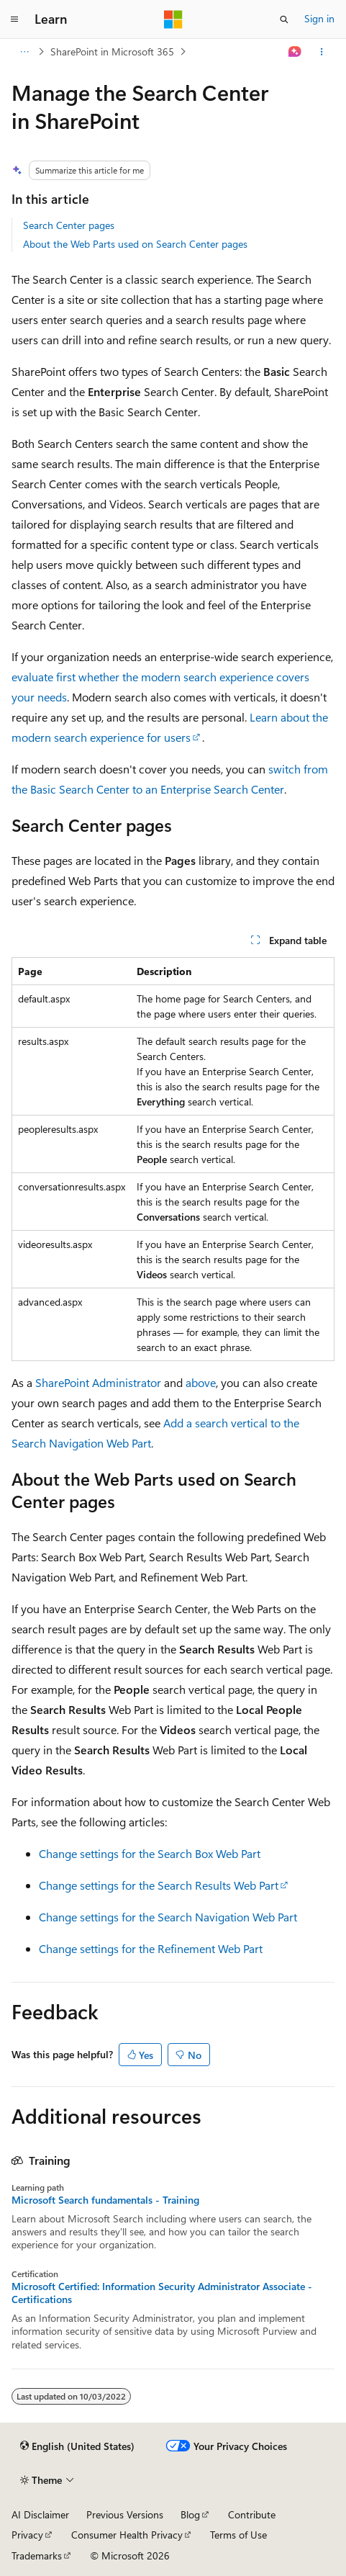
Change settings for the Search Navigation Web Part (168, 1916)
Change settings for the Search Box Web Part (149, 1853)
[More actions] (321, 51)
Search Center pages (68, 225)
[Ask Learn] (295, 51)
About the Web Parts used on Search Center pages (135, 244)
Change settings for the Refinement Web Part (151, 1948)
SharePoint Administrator (98, 1382)
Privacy (27, 2534)
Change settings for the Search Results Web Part (158, 1885)
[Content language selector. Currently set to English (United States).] (77, 2446)
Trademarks (37, 2555)
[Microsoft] (173, 19)
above (201, 1382)
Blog (190, 2514)
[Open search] (284, 19)
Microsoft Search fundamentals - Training (105, 2200)
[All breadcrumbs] (24, 51)
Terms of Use (238, 2534)
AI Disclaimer (40, 2514)
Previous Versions (124, 2514)
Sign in (319, 18)
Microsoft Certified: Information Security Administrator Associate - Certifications (162, 2293)
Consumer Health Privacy (127, 2534)
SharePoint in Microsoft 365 (112, 51)
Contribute (252, 2514)
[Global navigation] (14, 19)
